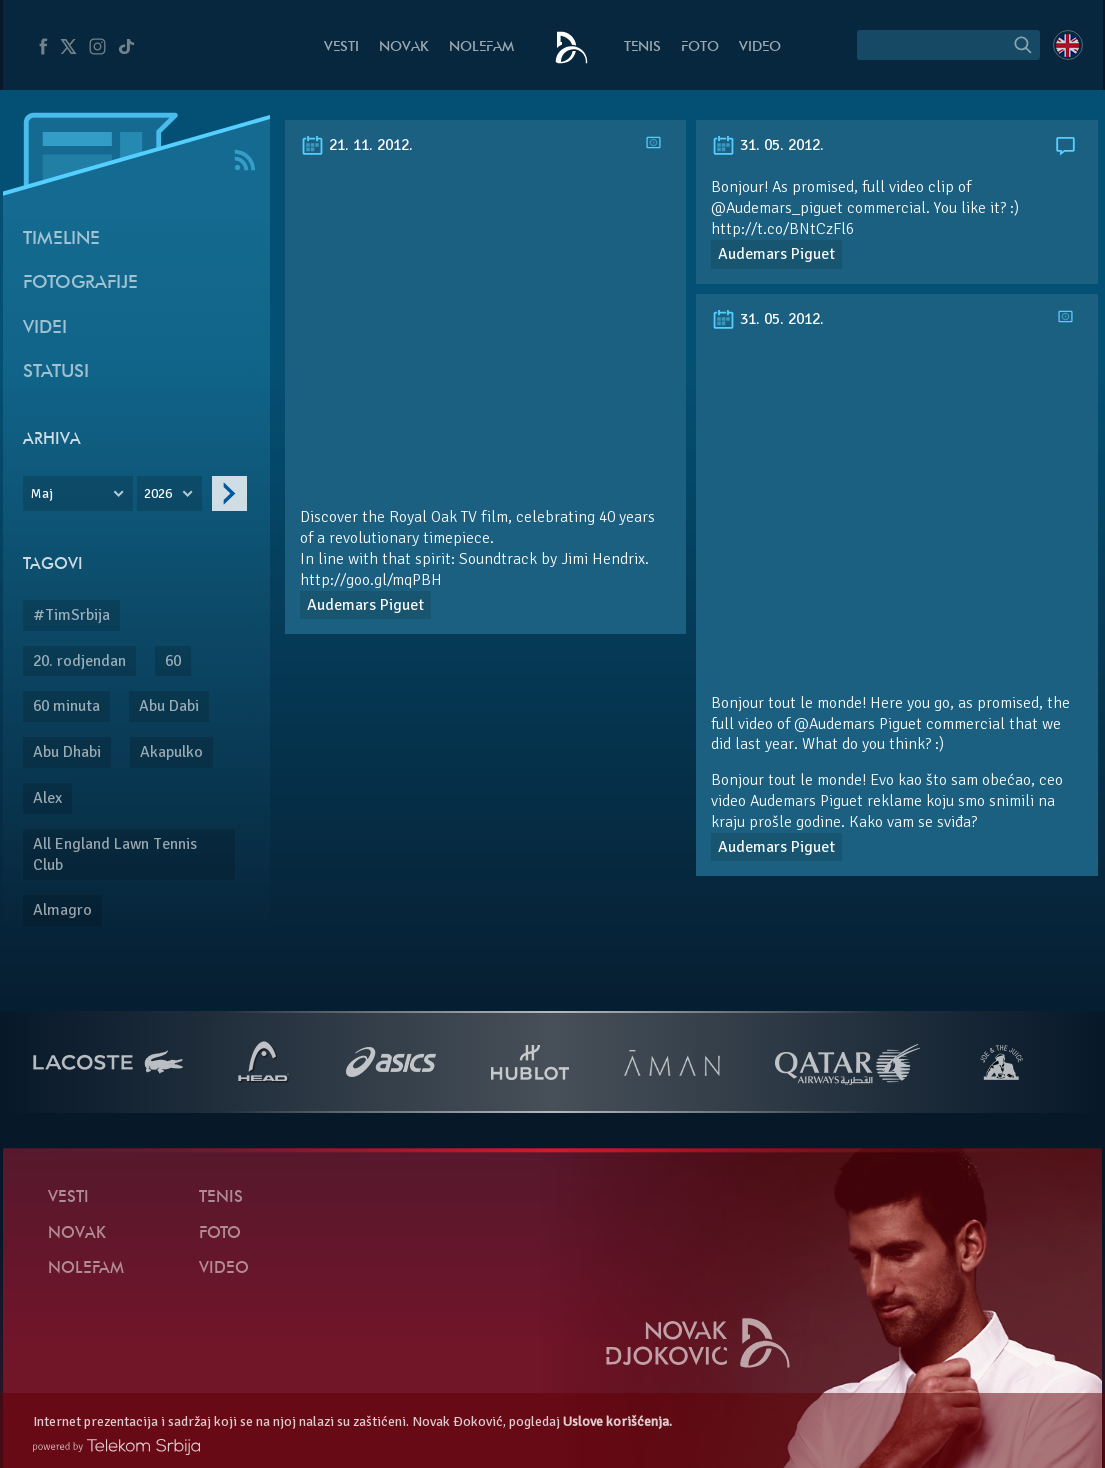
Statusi (56, 372)
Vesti (341, 47)
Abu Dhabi (67, 752)
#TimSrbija (71, 615)
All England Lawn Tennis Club (115, 854)
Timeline (61, 239)
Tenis (642, 47)
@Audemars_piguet (777, 208)
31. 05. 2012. (767, 145)
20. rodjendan (79, 661)
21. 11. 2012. (356, 145)
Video (760, 47)
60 (173, 661)
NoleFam (481, 47)
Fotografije (80, 283)
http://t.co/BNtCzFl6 (782, 229)
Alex (47, 798)
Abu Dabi (169, 706)
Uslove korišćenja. (617, 1421)
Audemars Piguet (365, 605)
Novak (404, 47)
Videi (45, 328)
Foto (700, 47)
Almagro (62, 910)
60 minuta (66, 706)
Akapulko (171, 752)
